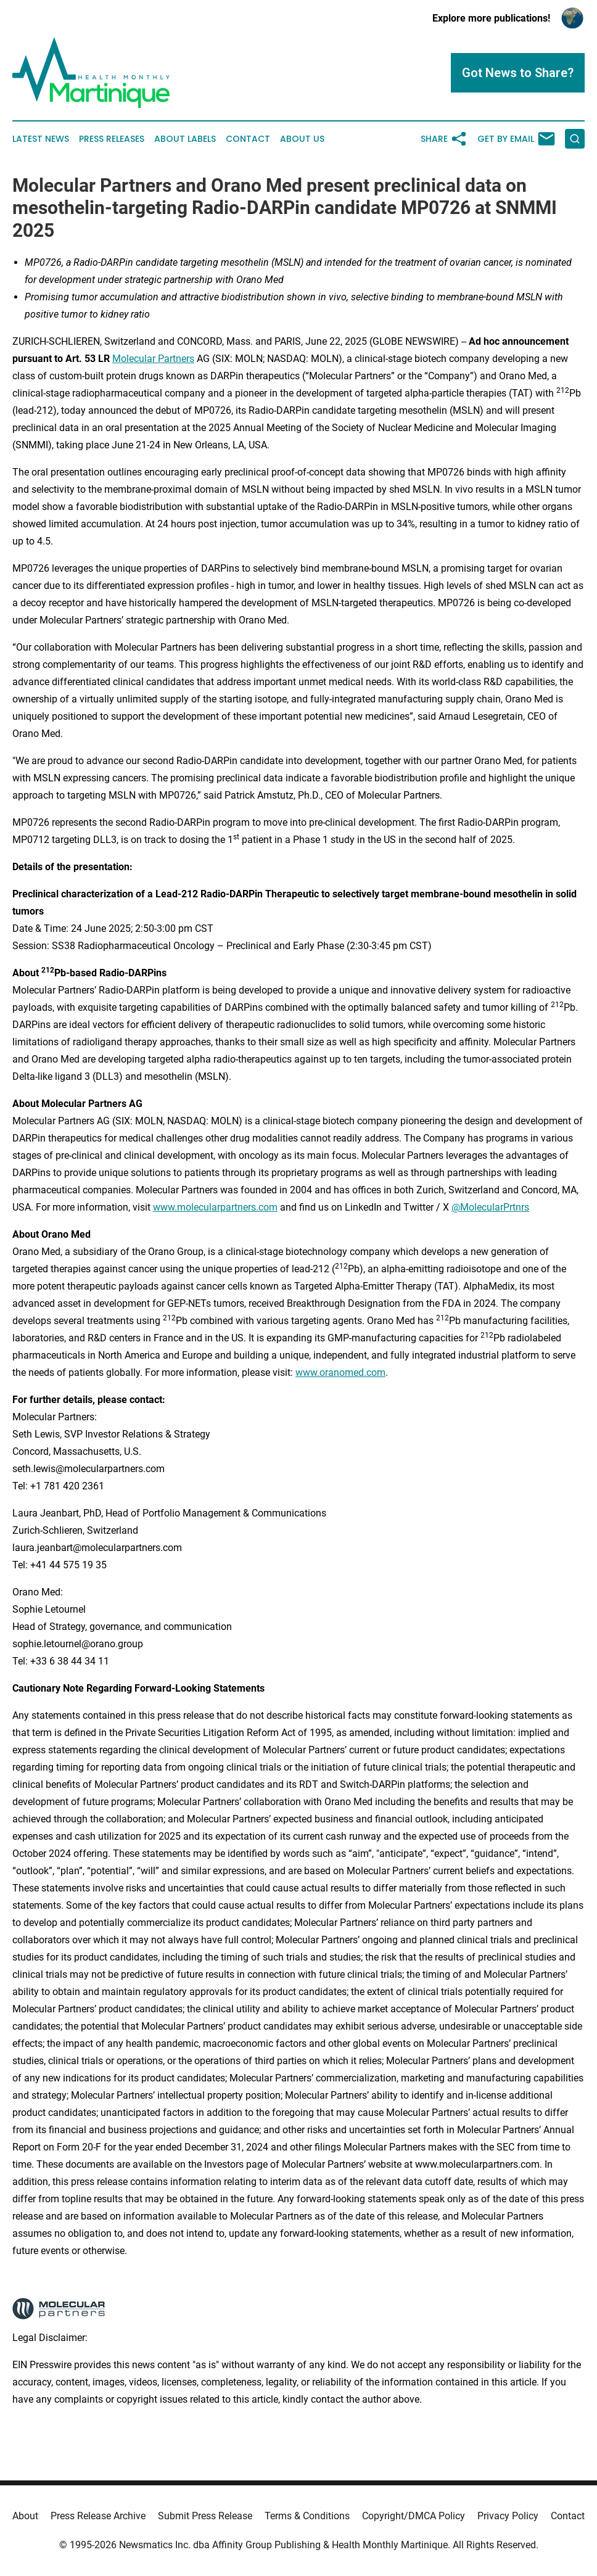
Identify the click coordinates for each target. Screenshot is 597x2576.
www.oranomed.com (340, 1372)
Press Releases (111, 139)
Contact (248, 139)
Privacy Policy (507, 2516)
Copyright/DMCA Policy (413, 2516)
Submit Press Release (205, 2516)
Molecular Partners (153, 358)
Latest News (40, 139)
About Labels (185, 139)
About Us (302, 139)
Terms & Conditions (307, 2516)
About (25, 2516)
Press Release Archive (98, 2516)
